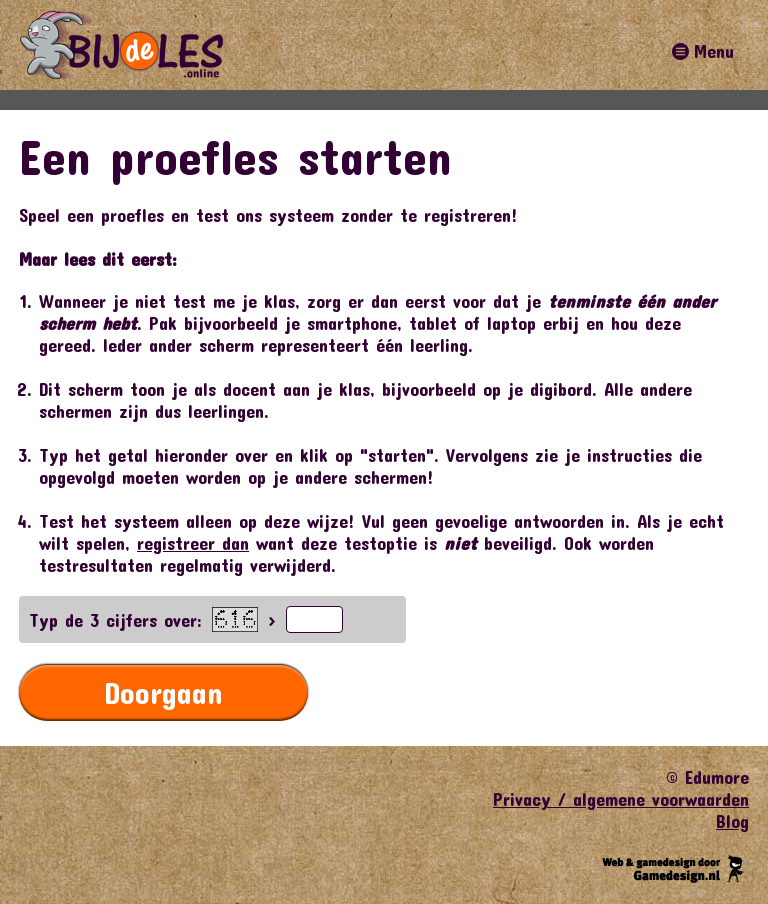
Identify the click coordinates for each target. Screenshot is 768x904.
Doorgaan (163, 692)
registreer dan (193, 543)
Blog (732, 821)
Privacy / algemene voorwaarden (621, 799)
